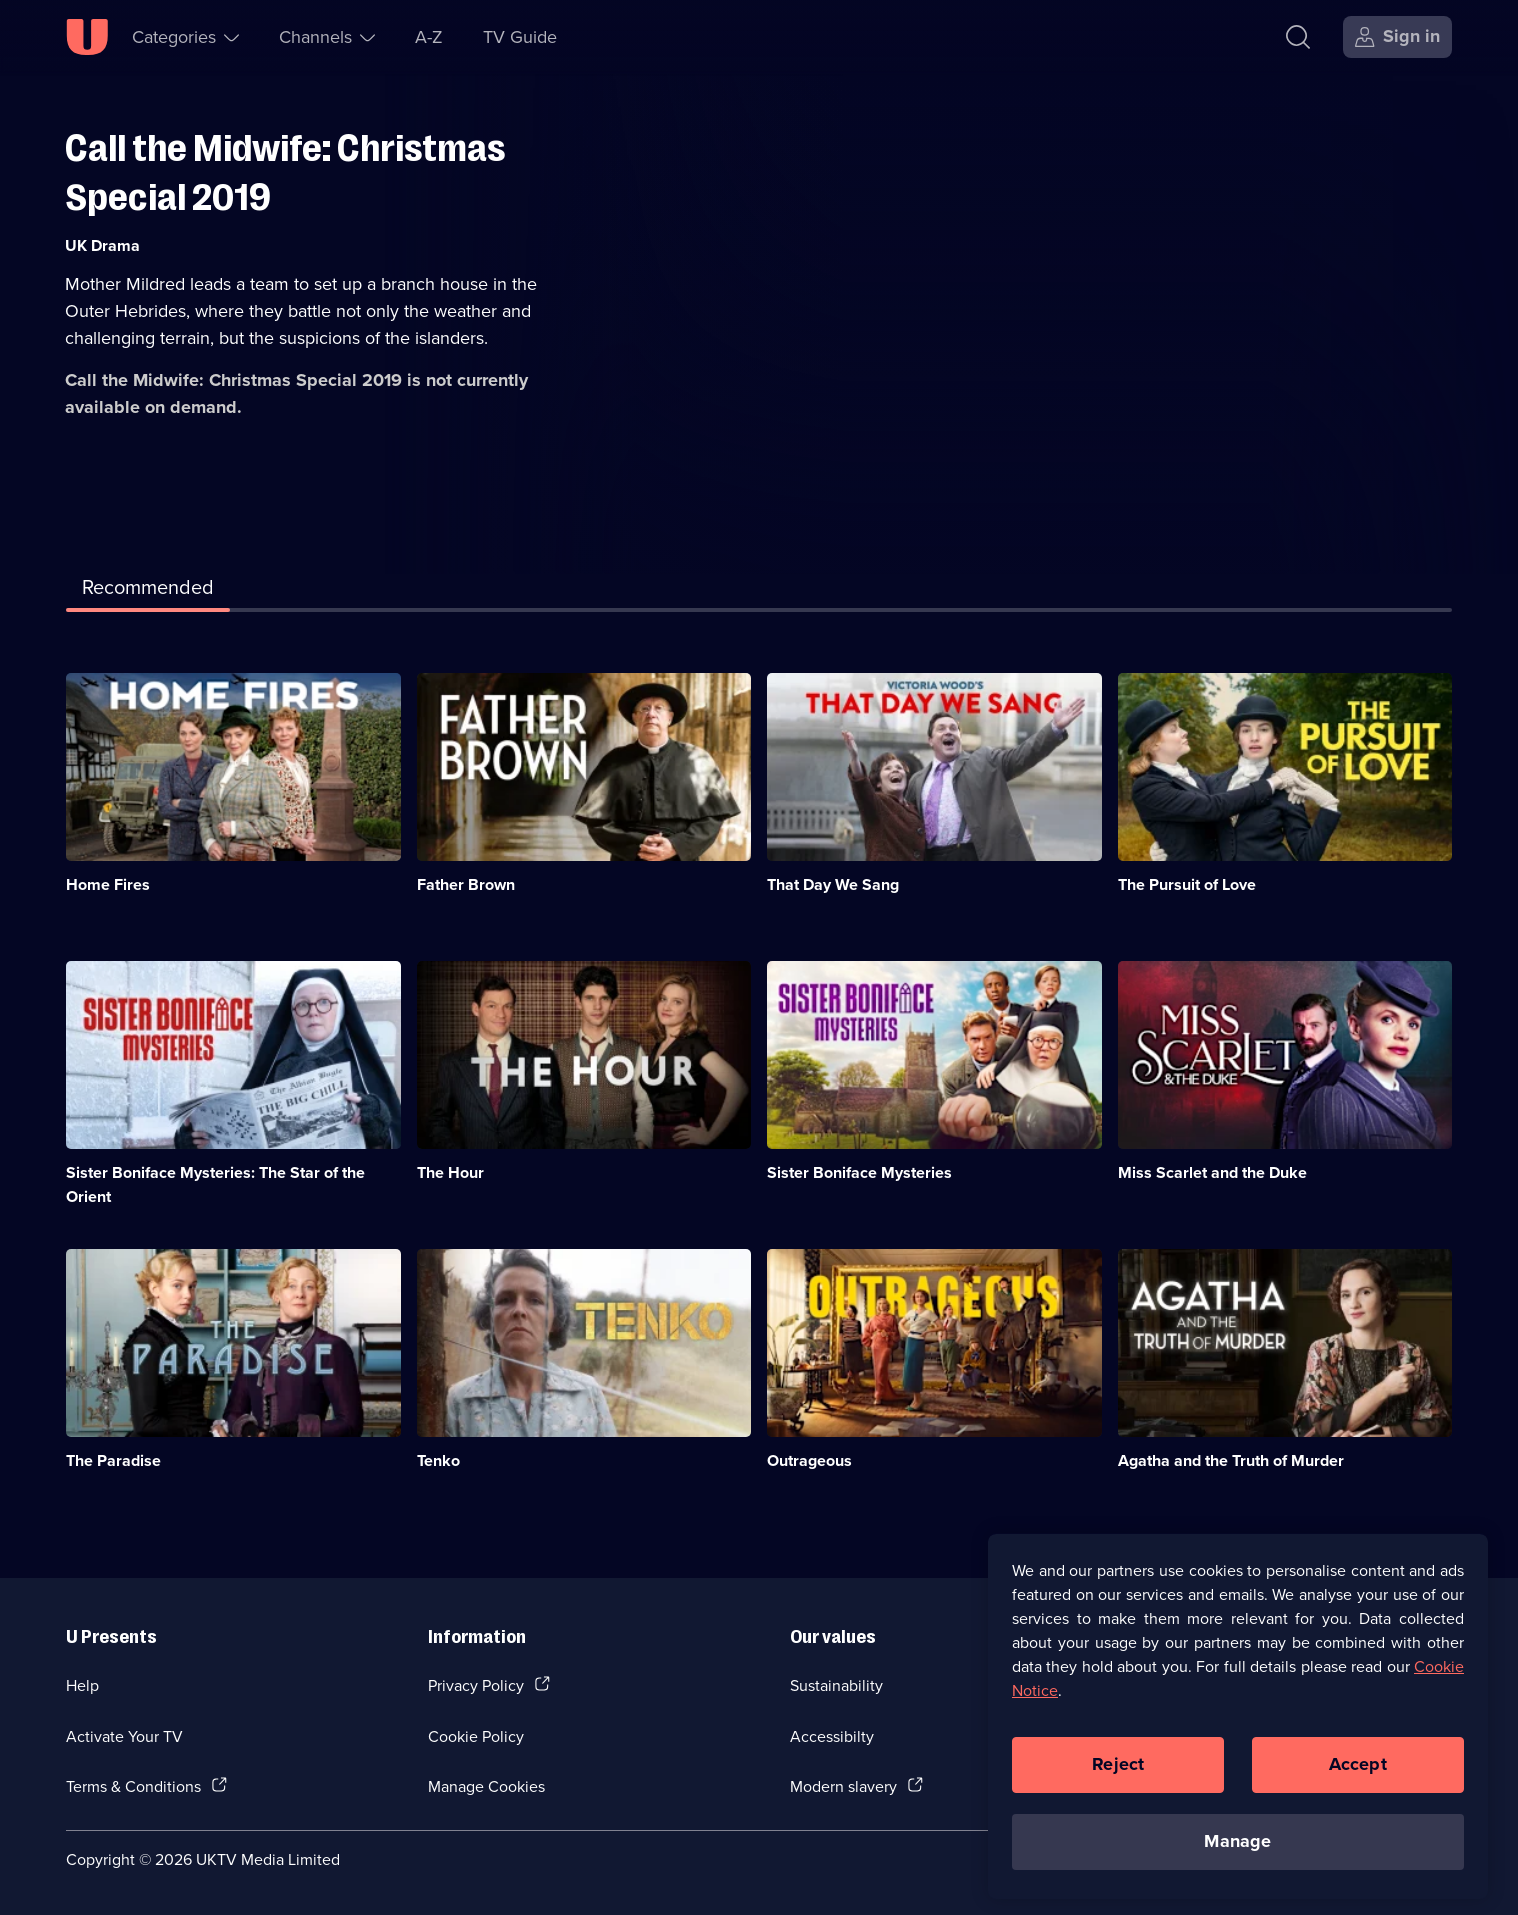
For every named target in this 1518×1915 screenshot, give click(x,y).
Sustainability (836, 1685)
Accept (1358, 1777)
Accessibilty (832, 1736)
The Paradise (113, 1460)
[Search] (1302, 37)
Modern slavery (843, 1786)
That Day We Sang (833, 884)
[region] (1238, 1729)
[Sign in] (1397, 37)
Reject (1118, 1777)
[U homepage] (87, 37)
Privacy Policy (476, 1685)
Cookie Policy (476, 1736)
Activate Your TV (124, 1736)
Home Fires (108, 884)
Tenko (438, 1460)
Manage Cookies (486, 1786)
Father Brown (466, 884)
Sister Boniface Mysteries (859, 1172)
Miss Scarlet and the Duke (1212, 1172)
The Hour (450, 1172)
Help (82, 1685)
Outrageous (809, 1460)
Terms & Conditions (133, 1786)
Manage (1237, 1854)
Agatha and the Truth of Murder (1231, 1460)
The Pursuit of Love (1187, 884)
